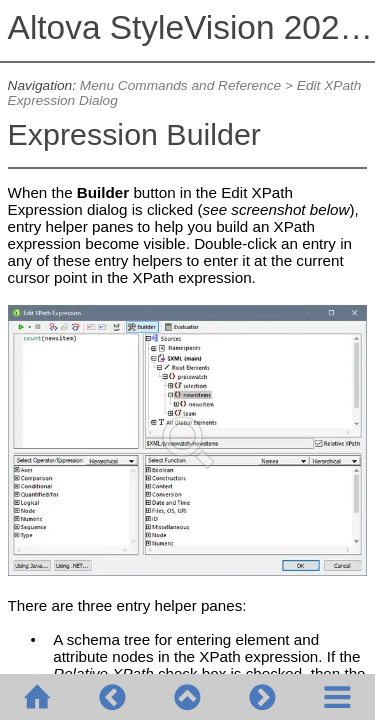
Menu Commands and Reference (180, 85)
